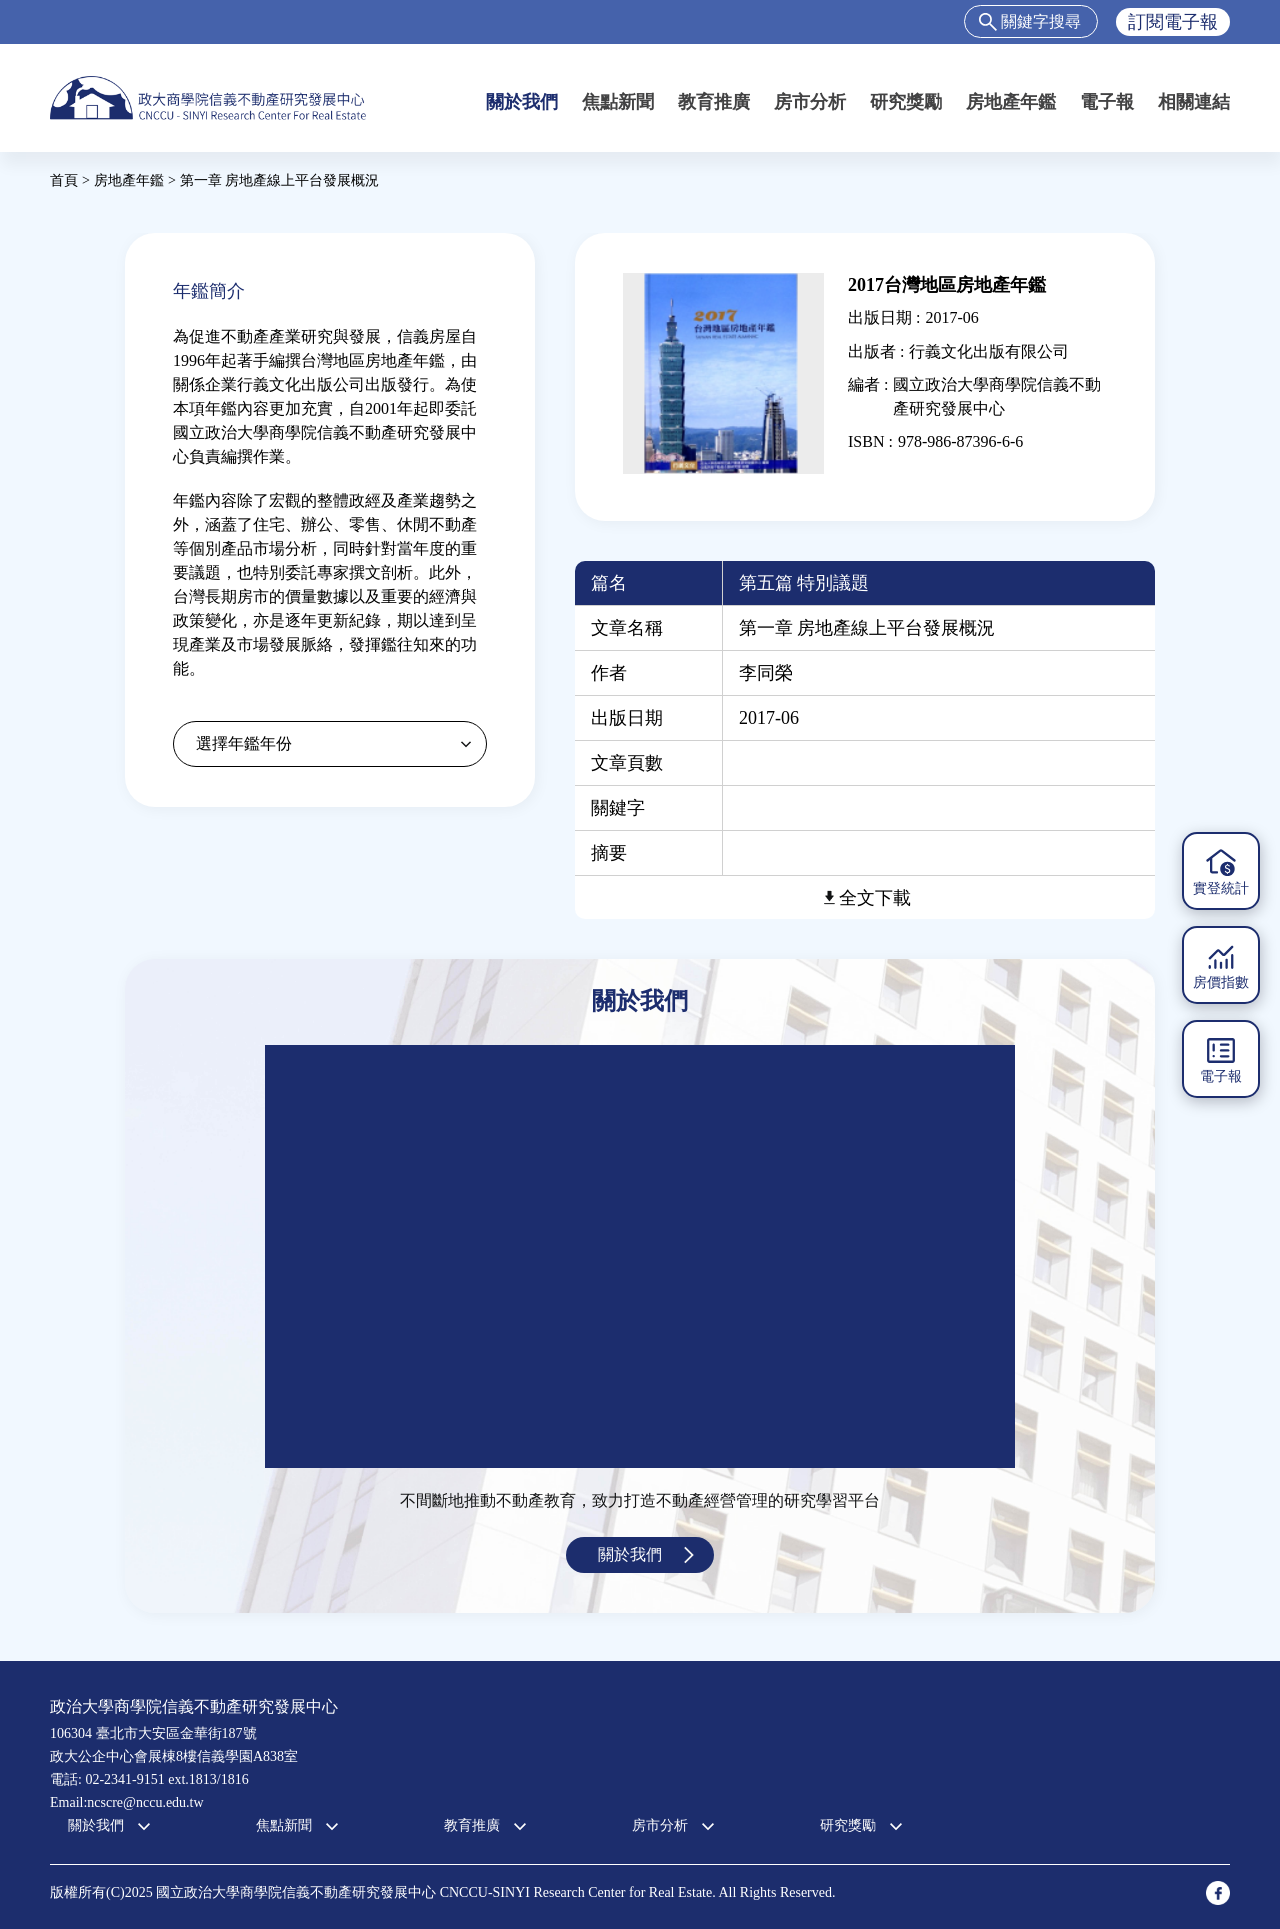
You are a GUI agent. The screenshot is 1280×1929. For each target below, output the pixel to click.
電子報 (1107, 102)
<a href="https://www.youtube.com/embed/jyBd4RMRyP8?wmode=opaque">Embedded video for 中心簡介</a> (640, 1256)
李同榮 (766, 673)
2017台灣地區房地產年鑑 (947, 285)
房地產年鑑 (1011, 102)
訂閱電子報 (1173, 22)
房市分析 (810, 102)
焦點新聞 (618, 102)
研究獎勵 (906, 102)
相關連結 (1194, 102)
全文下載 (875, 898)
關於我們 (522, 102)
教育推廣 (714, 102)
